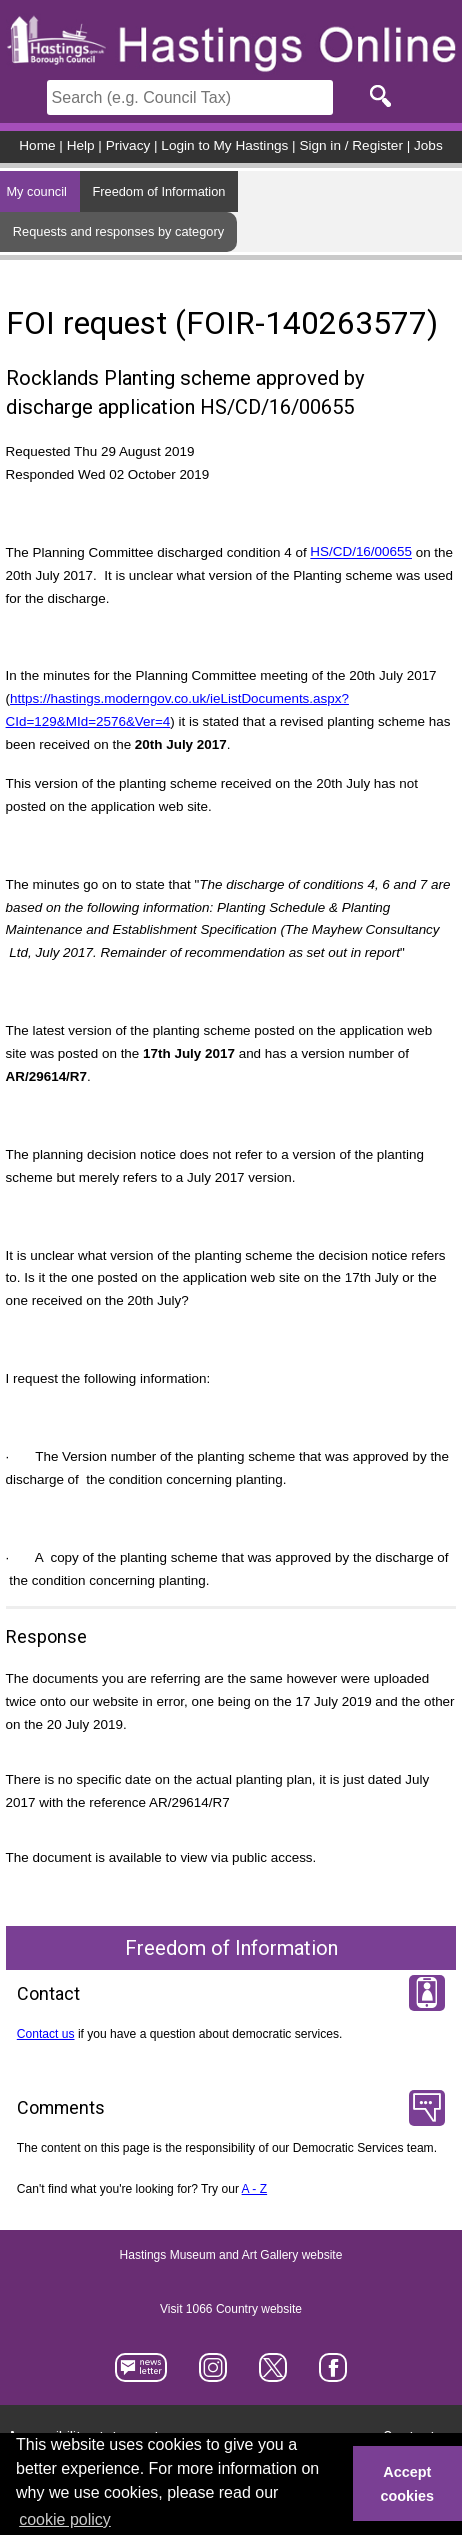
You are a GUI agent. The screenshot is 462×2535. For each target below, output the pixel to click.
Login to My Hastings (224, 145)
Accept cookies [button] (408, 2484)
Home (37, 145)
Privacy (128, 145)
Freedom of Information (158, 191)
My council (36, 191)
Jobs (428, 145)
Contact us (46, 2034)
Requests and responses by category (118, 231)
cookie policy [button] (65, 2519)
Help (81, 145)
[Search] (190, 97)
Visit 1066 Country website (231, 2309)
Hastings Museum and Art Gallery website (231, 2255)
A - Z (255, 2189)
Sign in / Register (351, 145)
